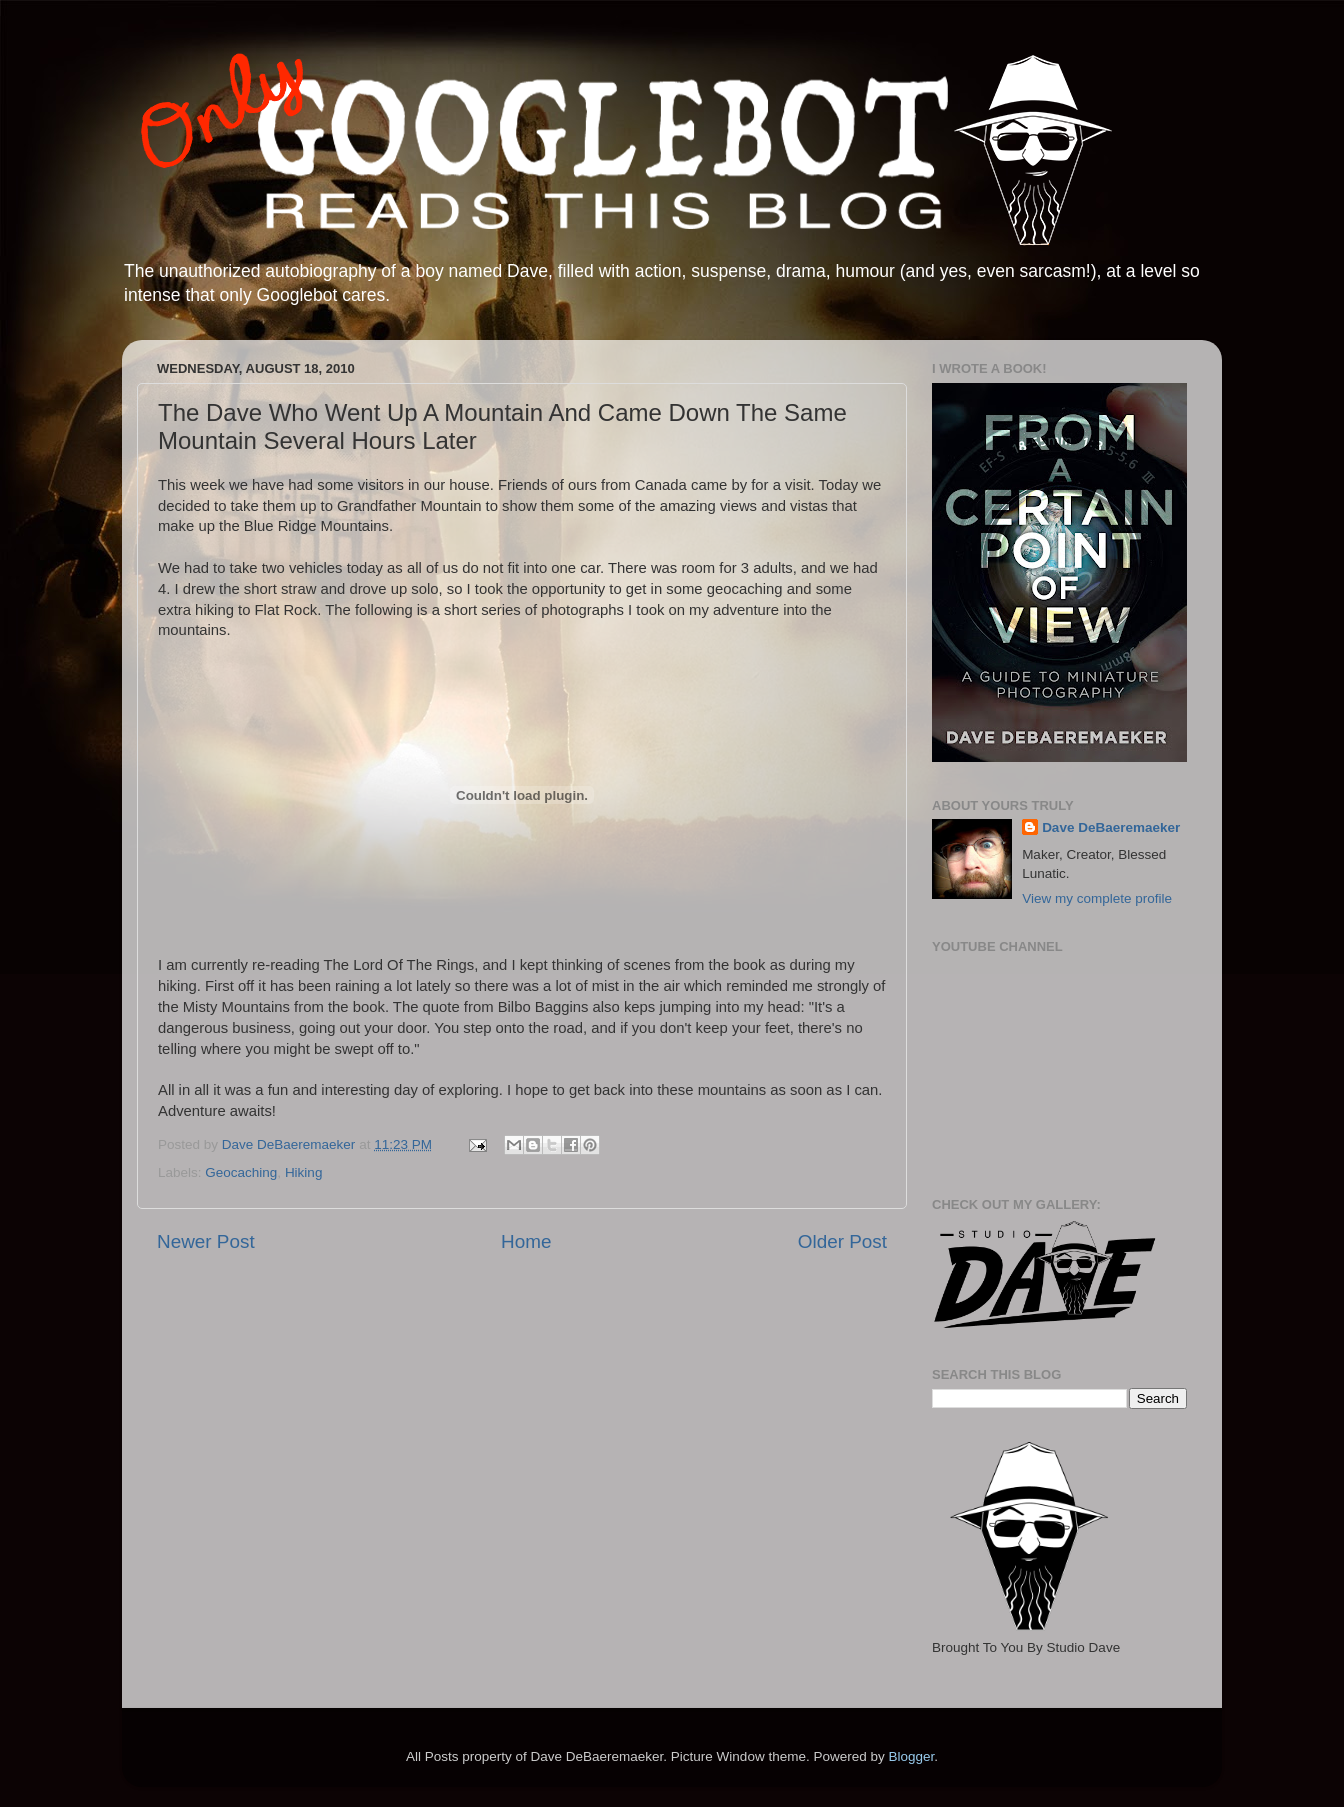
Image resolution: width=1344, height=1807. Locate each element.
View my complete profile (1097, 898)
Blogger (911, 1756)
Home (526, 1241)
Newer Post (206, 1241)
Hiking (304, 1172)
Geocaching (241, 1172)
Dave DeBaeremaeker (1111, 827)
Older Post (842, 1241)
